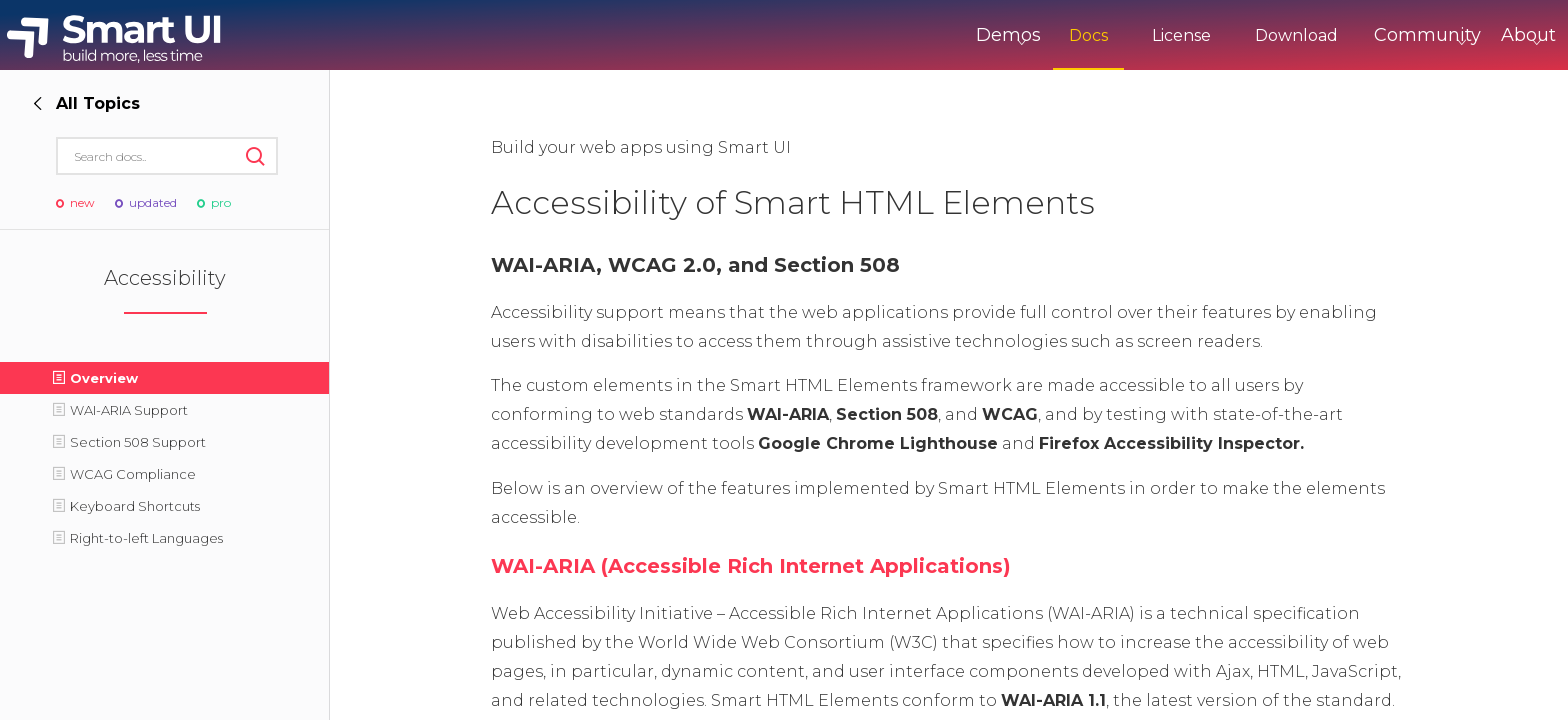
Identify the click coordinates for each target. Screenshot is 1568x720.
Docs (1005, 35)
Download (1213, 35)
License (1098, 35)
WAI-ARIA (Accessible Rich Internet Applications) (751, 566)
